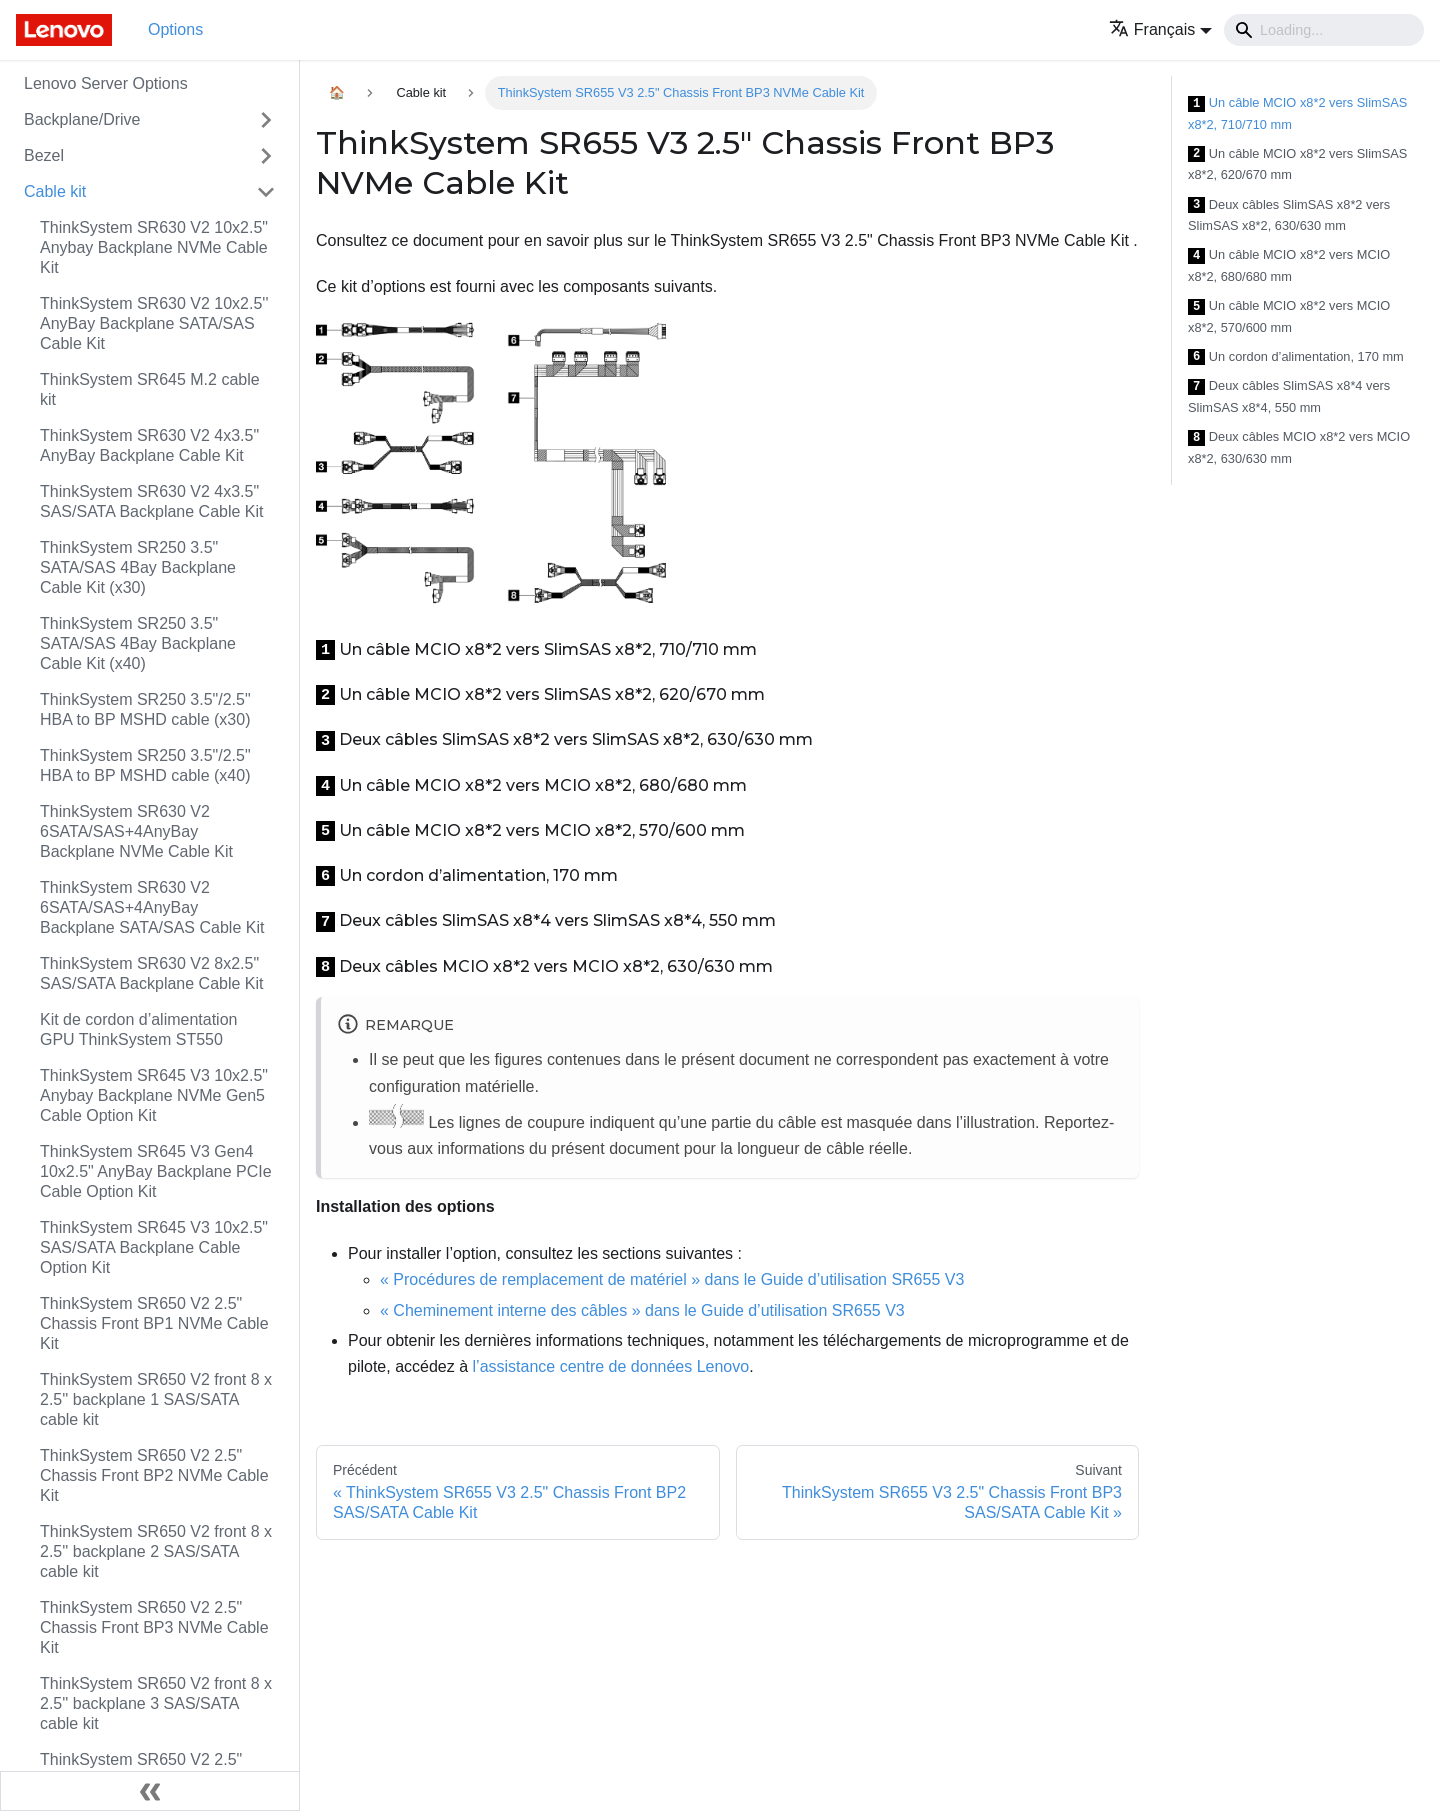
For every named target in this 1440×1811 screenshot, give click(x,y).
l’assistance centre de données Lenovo (611, 1366)
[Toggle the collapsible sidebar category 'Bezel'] (266, 156)
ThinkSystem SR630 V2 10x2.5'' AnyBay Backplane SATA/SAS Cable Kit (154, 323)
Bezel (44, 155)
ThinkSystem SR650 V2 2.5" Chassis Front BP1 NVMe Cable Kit (154, 1323)
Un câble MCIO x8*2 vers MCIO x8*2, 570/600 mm (1289, 316)
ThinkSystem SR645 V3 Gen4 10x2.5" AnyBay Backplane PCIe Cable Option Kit (156, 1171)
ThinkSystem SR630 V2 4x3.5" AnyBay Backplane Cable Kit (149, 445)
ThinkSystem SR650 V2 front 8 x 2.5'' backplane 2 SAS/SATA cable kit (156, 1551)
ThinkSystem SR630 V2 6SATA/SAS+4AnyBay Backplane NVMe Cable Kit (136, 831)
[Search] (1324, 30)
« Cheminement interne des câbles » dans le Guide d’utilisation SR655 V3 (642, 1310)
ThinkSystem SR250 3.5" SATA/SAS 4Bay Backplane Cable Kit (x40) (138, 643)
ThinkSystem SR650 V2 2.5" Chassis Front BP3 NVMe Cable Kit (154, 1627)
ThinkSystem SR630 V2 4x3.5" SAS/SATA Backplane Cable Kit (152, 501)
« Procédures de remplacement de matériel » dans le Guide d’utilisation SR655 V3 (672, 1279)
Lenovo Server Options (106, 83)
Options (175, 29)
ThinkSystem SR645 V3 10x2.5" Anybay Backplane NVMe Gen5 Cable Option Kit (154, 1095)
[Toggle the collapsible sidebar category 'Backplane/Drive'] (266, 120)
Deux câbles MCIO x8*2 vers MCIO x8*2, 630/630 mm (1299, 447)
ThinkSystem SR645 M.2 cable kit (150, 389)
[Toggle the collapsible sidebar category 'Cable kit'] (266, 192)
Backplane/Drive (82, 119)
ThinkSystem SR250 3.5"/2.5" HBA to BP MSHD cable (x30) (145, 709)
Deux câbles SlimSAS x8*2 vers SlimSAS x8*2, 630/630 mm (1289, 215)
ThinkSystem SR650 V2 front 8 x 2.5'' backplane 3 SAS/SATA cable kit (156, 1703)
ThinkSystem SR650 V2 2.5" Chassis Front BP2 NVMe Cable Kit (154, 1475)
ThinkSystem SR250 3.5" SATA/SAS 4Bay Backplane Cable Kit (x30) (138, 567)
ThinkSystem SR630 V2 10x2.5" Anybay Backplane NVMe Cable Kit (154, 247)
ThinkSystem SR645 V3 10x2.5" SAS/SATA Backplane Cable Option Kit (154, 1247)
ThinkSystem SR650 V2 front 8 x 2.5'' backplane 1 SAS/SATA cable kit (156, 1399)
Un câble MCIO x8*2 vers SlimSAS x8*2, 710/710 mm (1297, 113)
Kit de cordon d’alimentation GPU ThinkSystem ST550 (138, 1029)
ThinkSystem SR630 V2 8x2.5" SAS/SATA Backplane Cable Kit (152, 973)
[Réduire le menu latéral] (150, 1791)
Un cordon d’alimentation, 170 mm (1296, 357)
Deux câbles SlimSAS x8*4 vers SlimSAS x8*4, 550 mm (1289, 396)
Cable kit (55, 191)
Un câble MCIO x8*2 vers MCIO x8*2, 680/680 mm (1289, 265)
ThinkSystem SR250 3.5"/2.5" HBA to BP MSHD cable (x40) (145, 765)
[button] (1160, 29)
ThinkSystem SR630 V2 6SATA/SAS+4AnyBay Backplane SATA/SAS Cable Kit (152, 907)
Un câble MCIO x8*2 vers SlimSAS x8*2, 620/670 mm (1297, 164)
